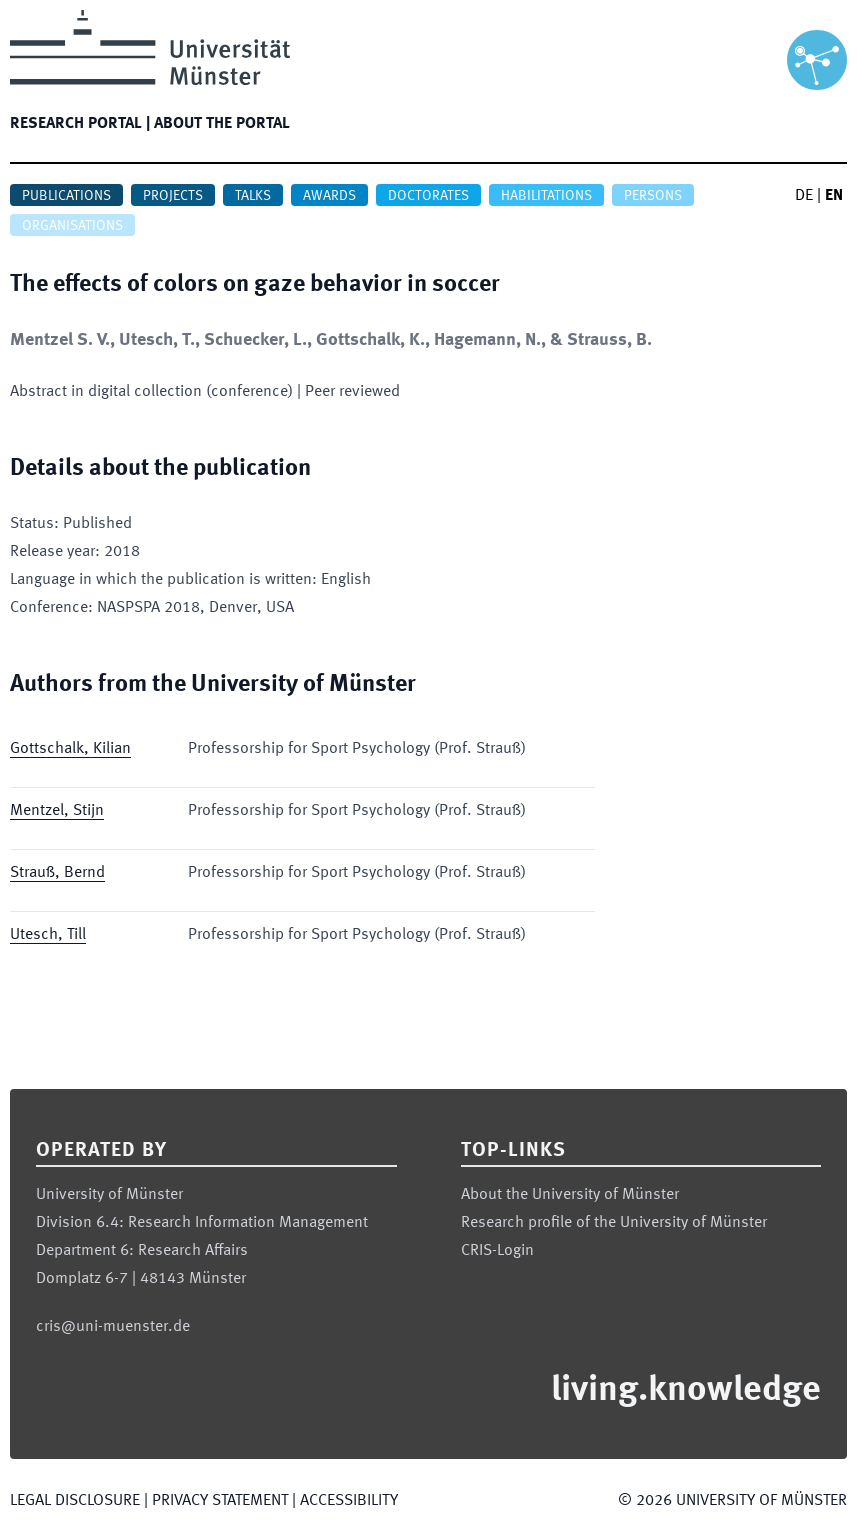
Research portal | (80, 124)
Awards (329, 196)
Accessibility (349, 1501)
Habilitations (546, 196)
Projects (173, 196)
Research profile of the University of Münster (614, 1223)
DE (804, 196)
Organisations (72, 226)
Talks (253, 196)
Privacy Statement (220, 1501)
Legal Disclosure (75, 1501)
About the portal (222, 124)
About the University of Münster (570, 1195)
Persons (653, 196)
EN (834, 196)
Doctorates (428, 196)
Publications (66, 196)
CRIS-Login (497, 1251)
